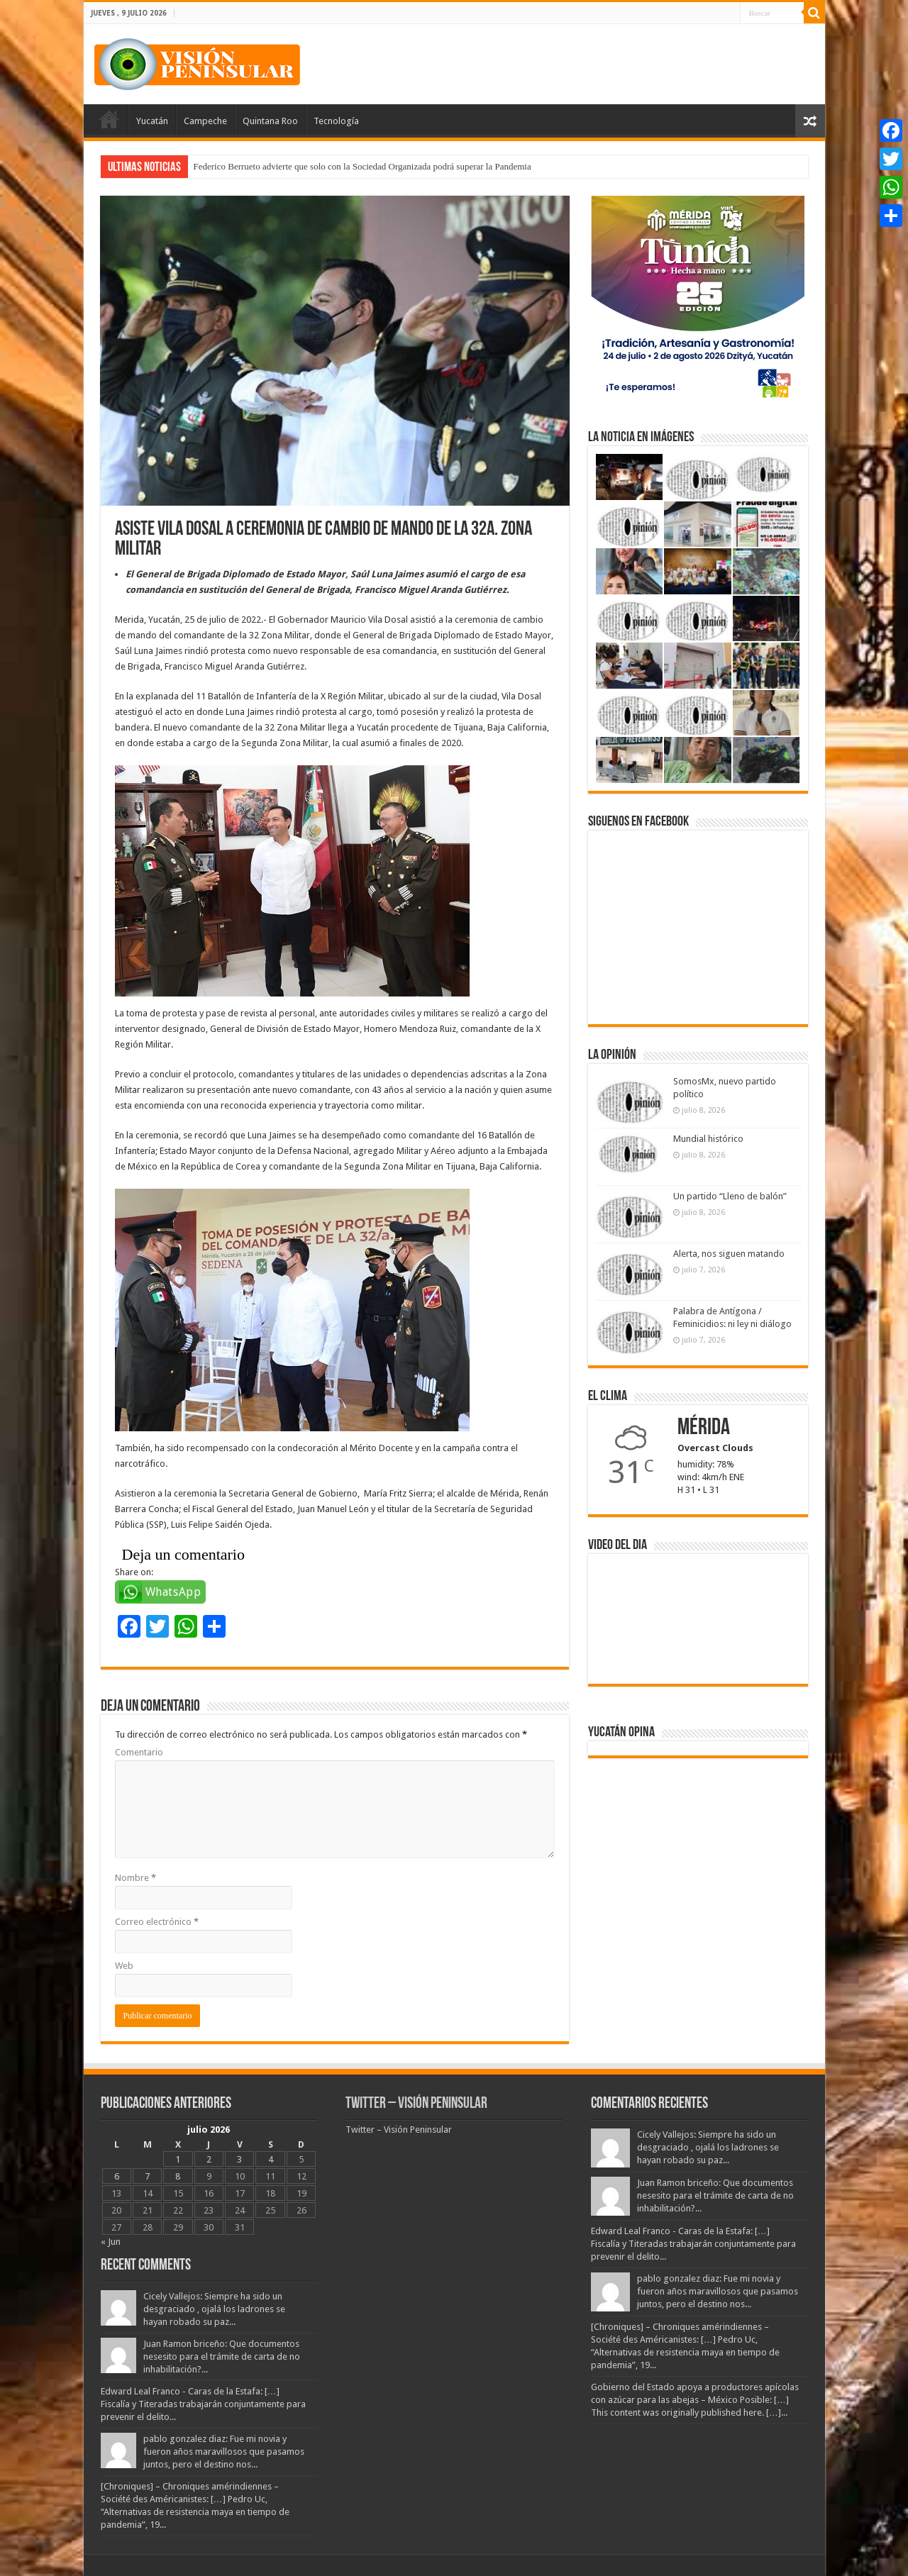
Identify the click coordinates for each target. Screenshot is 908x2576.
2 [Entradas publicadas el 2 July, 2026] (208, 2159)
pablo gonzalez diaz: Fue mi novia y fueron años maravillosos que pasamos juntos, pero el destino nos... (223, 2451)
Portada (109, 119)
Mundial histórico (708, 1138)
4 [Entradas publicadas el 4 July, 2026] (270, 2159)
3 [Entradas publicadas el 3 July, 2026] (239, 2159)
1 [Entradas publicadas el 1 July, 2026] (177, 2159)
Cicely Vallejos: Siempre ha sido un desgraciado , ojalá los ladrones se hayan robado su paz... (214, 2309)
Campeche (205, 121)
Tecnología (336, 121)
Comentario (139, 1752)
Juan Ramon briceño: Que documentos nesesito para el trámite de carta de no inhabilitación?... (221, 2356)
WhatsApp (173, 1592)
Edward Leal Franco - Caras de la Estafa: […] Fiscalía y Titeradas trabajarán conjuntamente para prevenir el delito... (203, 2404)
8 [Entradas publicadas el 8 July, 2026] (177, 2176)
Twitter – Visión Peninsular (416, 2104)
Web (124, 1965)
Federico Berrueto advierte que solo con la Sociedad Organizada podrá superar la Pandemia (362, 166)
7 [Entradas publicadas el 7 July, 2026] (147, 2176)
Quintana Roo (270, 121)
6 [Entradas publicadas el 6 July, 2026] (116, 2176)
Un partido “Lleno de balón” (730, 1196)
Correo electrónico (157, 1921)
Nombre (135, 1877)
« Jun (111, 2241)
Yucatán (152, 121)
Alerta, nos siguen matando (729, 1253)
